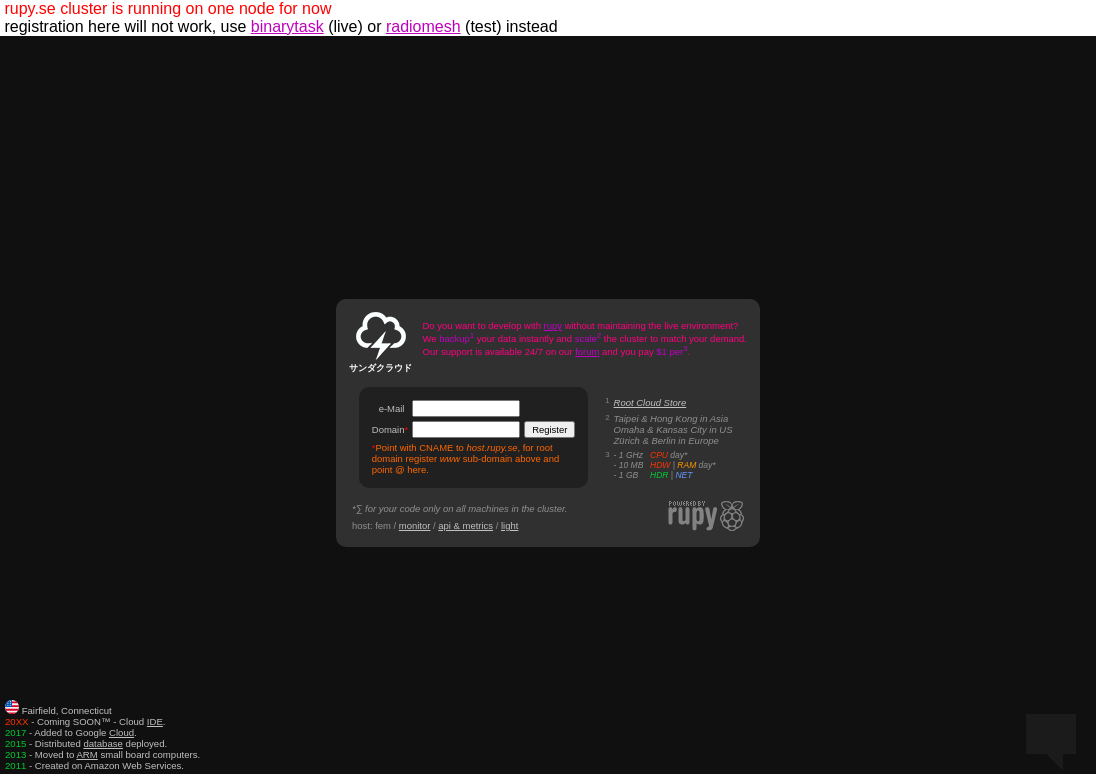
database (102, 743)
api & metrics (465, 525)
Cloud (121, 732)
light (509, 525)
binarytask (287, 26)
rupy (553, 325)
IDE (155, 721)
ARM (86, 754)
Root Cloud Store (650, 402)
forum (587, 351)
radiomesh (423, 26)
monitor (415, 525)
